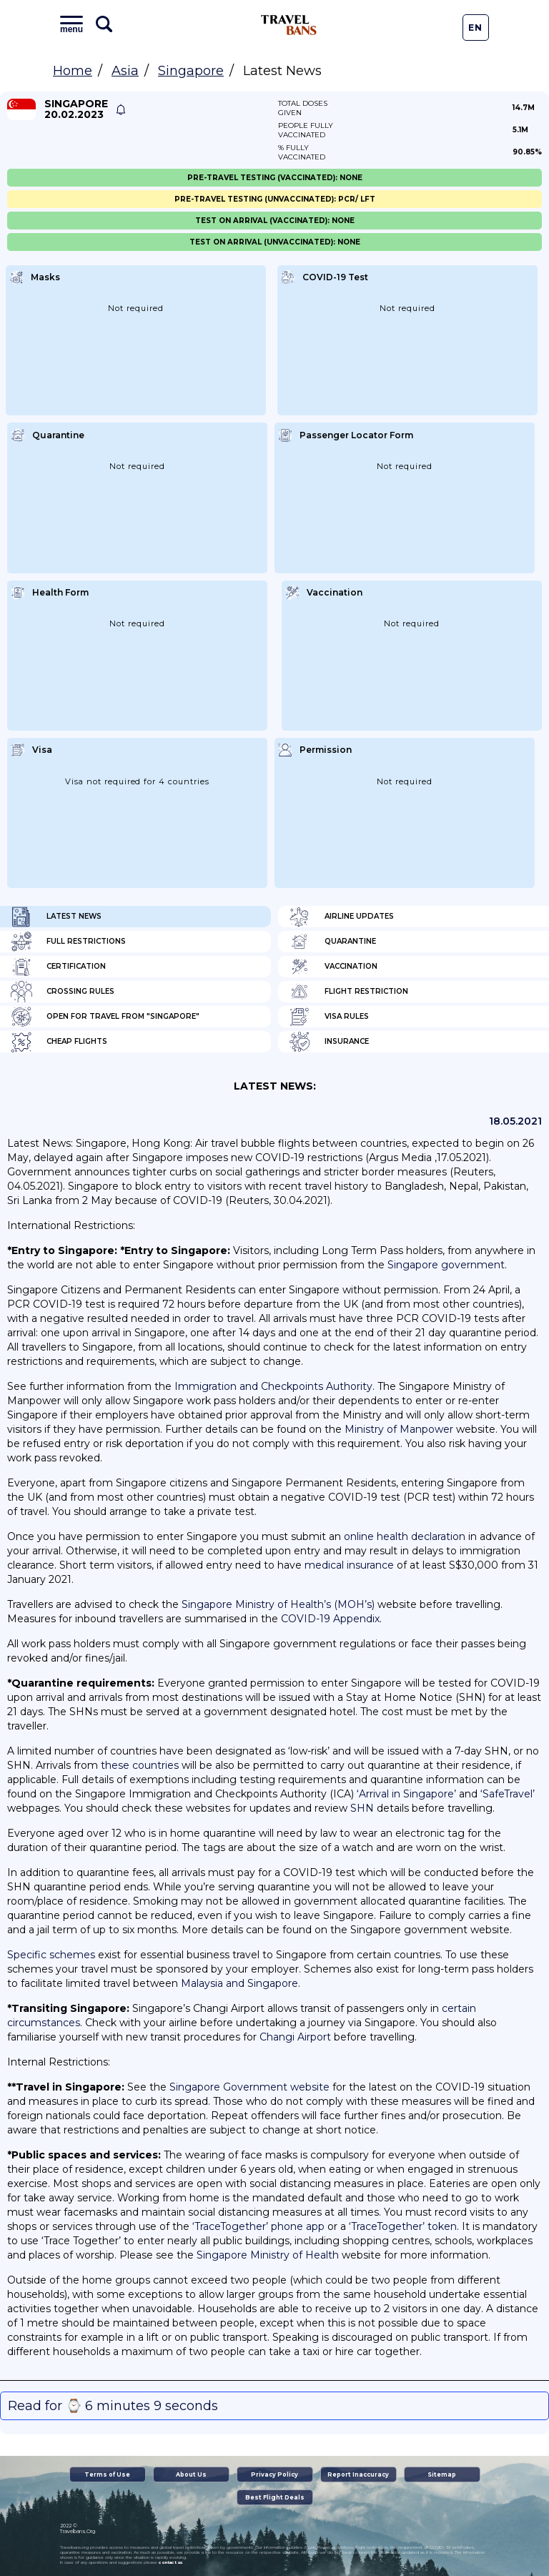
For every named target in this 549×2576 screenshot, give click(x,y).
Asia (125, 71)
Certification (58, 966)
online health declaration (404, 1536)
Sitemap (441, 2474)
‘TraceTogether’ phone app (258, 2226)
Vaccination (333, 966)
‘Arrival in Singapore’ (406, 1793)
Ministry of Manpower (399, 1429)
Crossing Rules (62, 991)
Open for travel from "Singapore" (105, 1016)
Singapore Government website (249, 2087)
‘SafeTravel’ (507, 1793)
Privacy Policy (274, 2474)
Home (72, 71)
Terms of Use (107, 2474)
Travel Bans (289, 25)
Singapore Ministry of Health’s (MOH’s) (278, 1604)
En (475, 27)
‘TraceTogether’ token (403, 2226)
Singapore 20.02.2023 (76, 109)
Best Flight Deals (275, 2497)
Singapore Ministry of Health (268, 2255)
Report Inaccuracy (358, 2474)
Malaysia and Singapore (239, 1983)
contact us (170, 2562)
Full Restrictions (68, 941)
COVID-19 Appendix (330, 1618)
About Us (191, 2474)
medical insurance (349, 1565)
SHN (362, 1808)
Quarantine (332, 941)
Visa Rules (329, 1016)
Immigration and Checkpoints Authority (273, 1386)
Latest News (56, 916)
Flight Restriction (348, 991)
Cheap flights (59, 1041)
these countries (140, 1765)
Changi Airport (295, 2036)
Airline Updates (341, 916)
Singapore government (446, 1264)
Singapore (191, 71)
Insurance (329, 1041)
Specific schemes (51, 1954)
